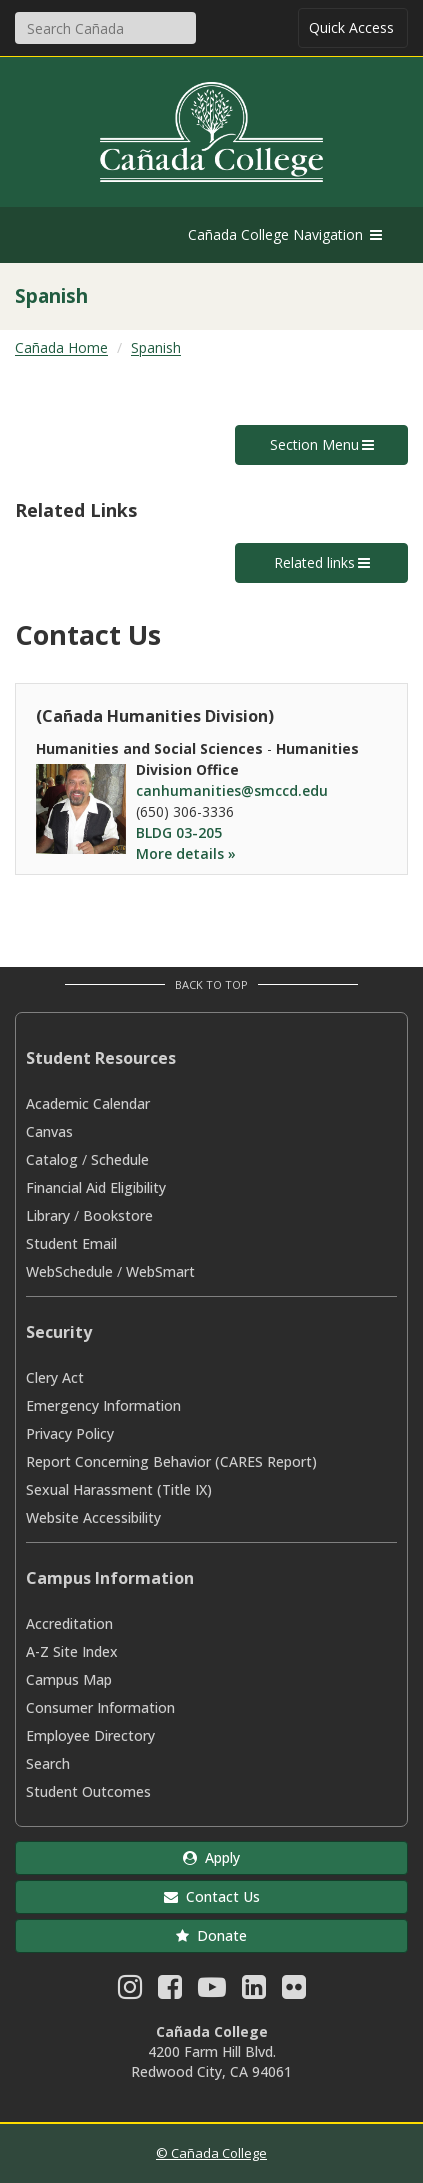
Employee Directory (90, 1735)
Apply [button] (211, 1857)
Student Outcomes (88, 1791)
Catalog (52, 1159)
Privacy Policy (70, 1433)
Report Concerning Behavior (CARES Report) (171, 1461)
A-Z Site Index (72, 1651)
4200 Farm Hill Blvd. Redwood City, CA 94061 (211, 2061)
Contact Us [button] (212, 1896)
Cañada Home (61, 347)
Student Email (71, 1243)
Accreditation (69, 1623)
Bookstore (118, 1215)
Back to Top (211, 984)
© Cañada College (211, 2153)
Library (48, 1215)
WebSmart (160, 1271)
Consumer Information (100, 1707)
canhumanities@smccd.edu (232, 790)
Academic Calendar (88, 1103)
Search (48, 1763)
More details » (186, 853)
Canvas (49, 1131)
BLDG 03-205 (179, 832)
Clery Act (55, 1377)
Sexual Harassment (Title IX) (119, 1489)
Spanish (156, 347)
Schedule (120, 1159)
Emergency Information (103, 1405)
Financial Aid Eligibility (96, 1187)
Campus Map (69, 1679)
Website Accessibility (93, 1517)
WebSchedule (69, 1271)
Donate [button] (211, 1935)
